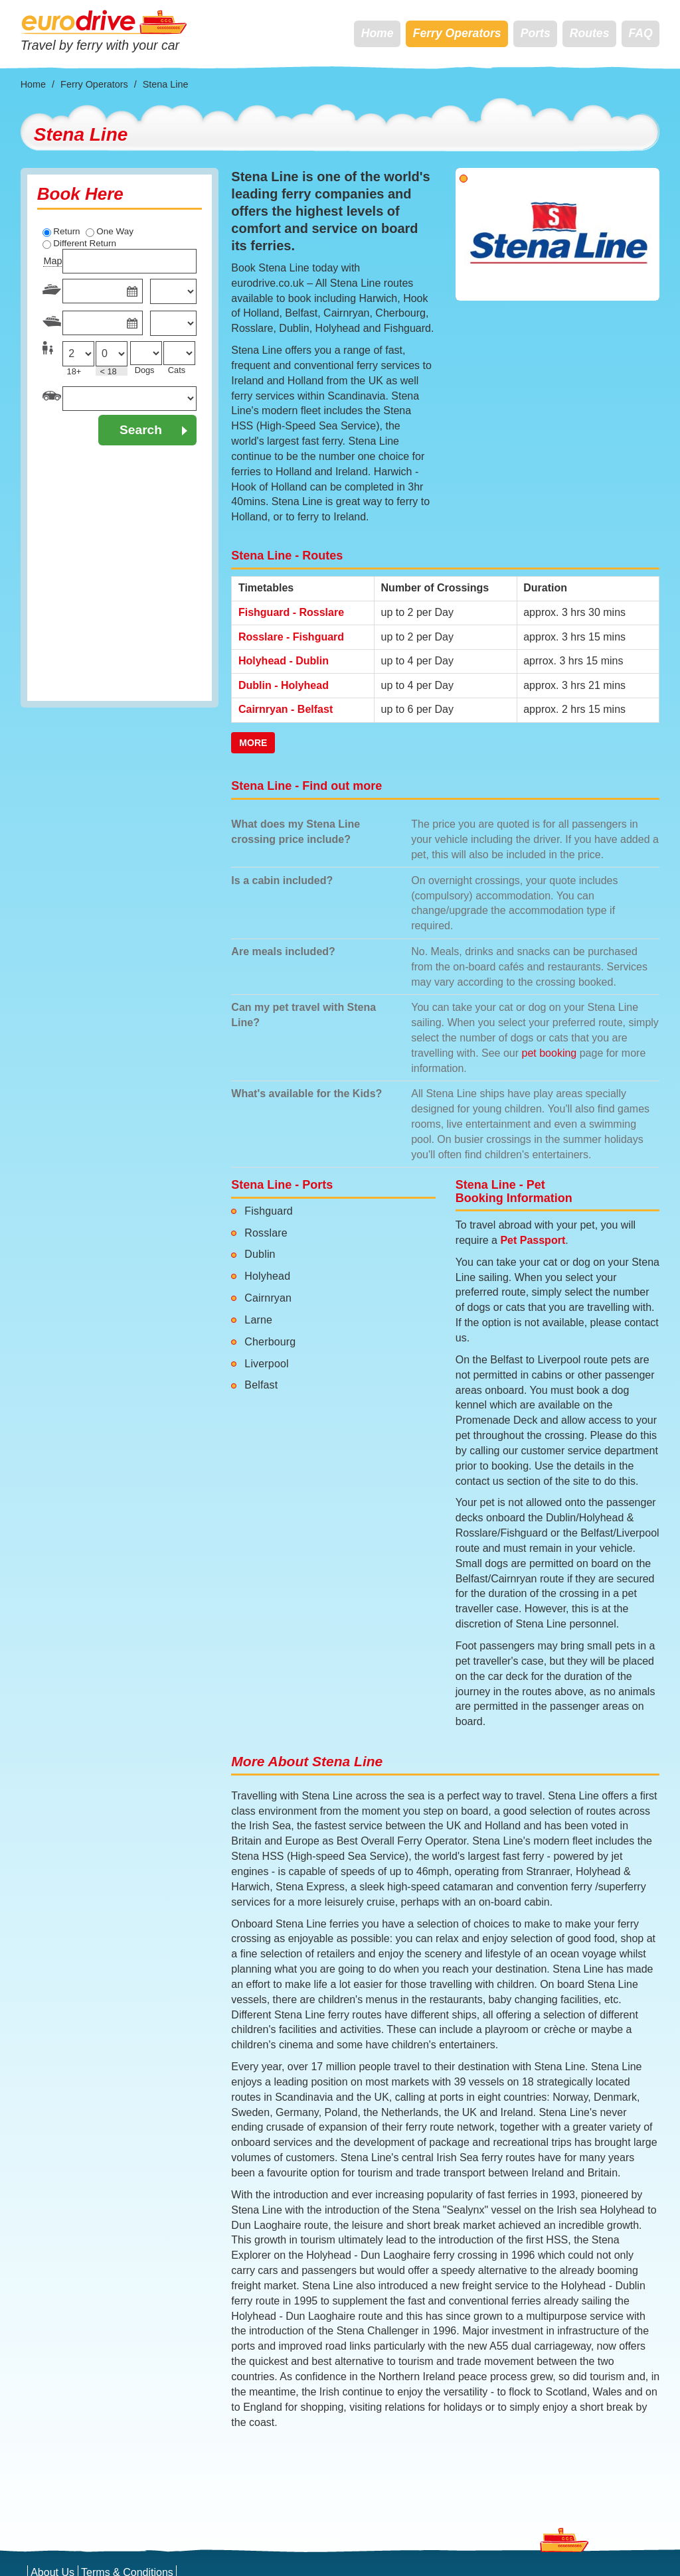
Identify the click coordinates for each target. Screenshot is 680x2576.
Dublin (259, 1254)
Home (377, 33)
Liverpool (266, 1363)
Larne (258, 1320)
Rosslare (265, 1233)
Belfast (261, 1385)
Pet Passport (532, 1240)
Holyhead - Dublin (283, 660)
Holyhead (267, 1276)
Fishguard (268, 1211)
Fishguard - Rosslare (291, 612)
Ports (536, 33)
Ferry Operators (457, 33)
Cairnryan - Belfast (285, 709)
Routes (590, 33)
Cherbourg (270, 1341)
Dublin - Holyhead (283, 685)
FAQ (641, 33)
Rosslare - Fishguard (291, 637)
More (253, 742)
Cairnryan (268, 1298)
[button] (471, 234)
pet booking (549, 1053)
